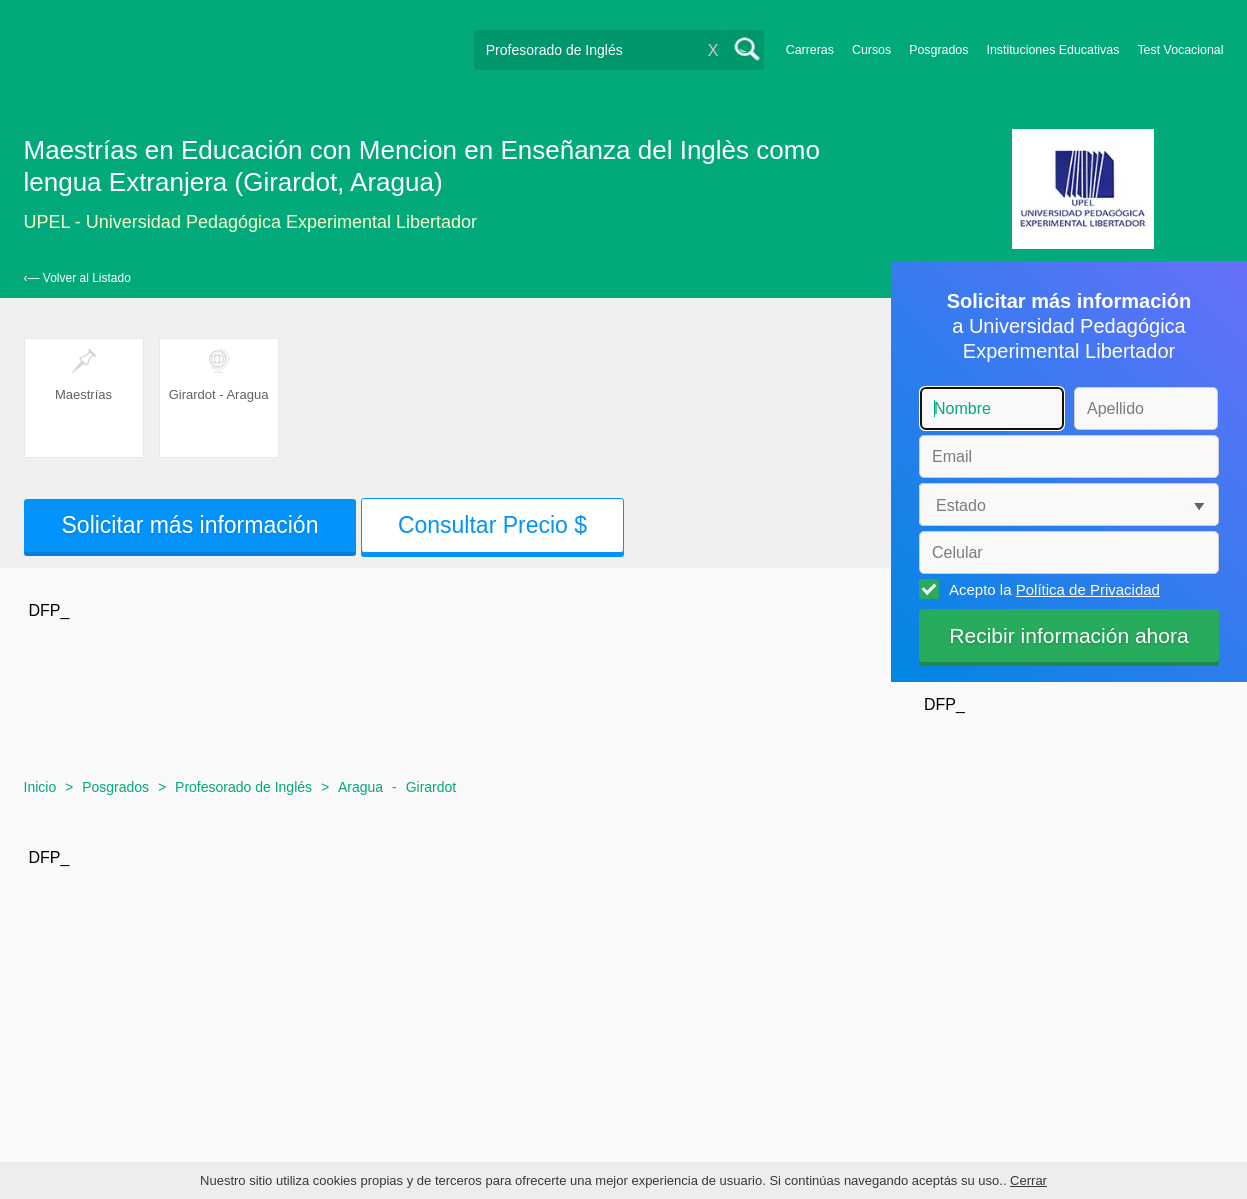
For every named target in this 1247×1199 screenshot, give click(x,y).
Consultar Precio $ (492, 525)
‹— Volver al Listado (77, 278)
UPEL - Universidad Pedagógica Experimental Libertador (251, 222)
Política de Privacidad (1088, 589)
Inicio (40, 787)
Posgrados (938, 50)
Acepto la (1051, 589)
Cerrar (1028, 1180)
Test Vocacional (1180, 50)
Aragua (360, 787)
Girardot (431, 787)
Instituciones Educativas (1052, 50)
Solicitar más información (190, 525)
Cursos (871, 50)
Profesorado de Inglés (243, 787)
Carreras (810, 50)
